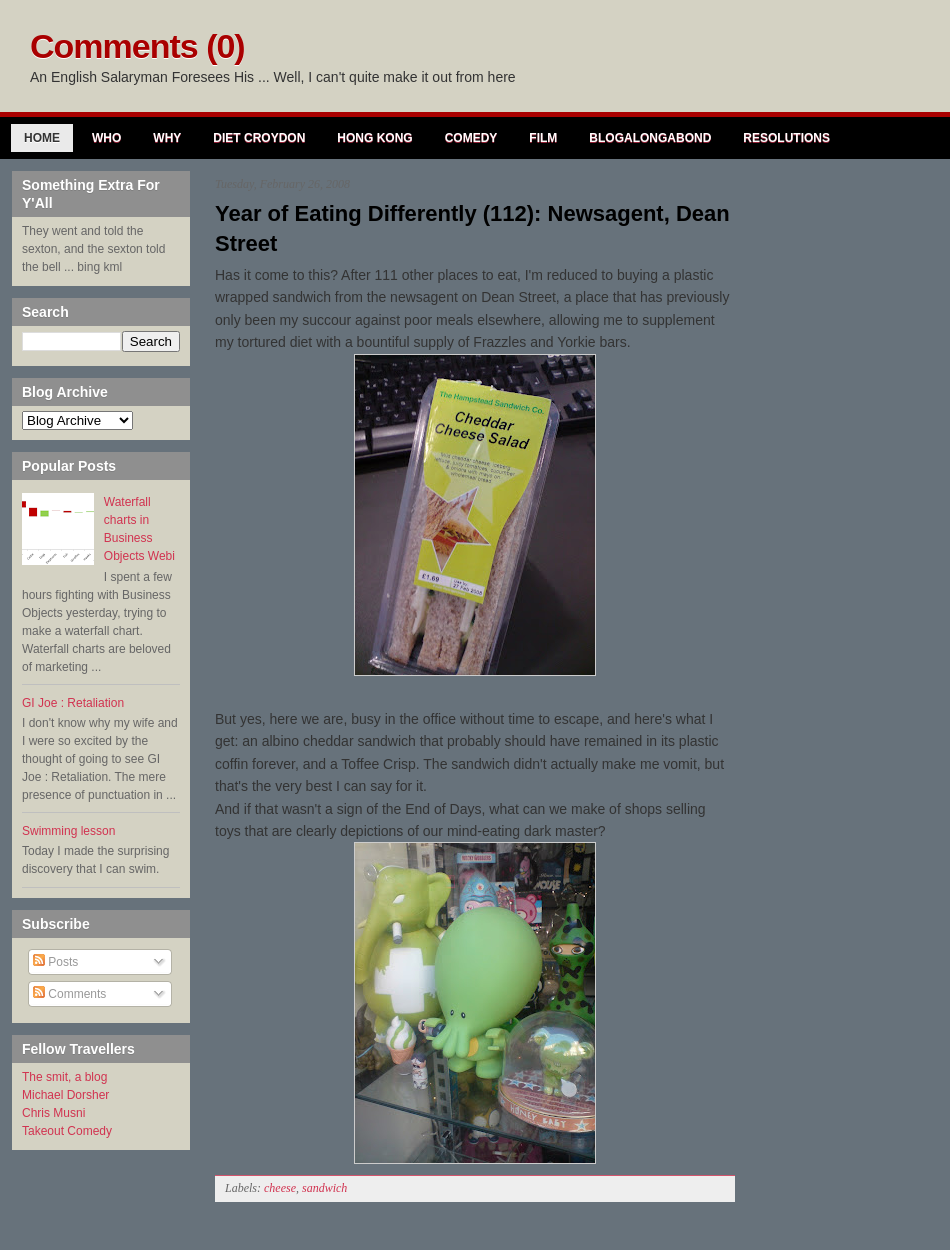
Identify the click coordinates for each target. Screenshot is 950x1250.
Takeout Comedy (67, 1131)
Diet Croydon (259, 138)
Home (42, 138)
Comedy (471, 138)
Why (167, 138)
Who (106, 138)
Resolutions (786, 138)
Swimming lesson (68, 831)
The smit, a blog (64, 1077)
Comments (69, 994)
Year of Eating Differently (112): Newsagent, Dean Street (472, 229)
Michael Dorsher (65, 1095)
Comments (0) (137, 46)
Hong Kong (374, 138)
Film (543, 138)
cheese (280, 1188)
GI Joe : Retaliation (73, 703)
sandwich (324, 1188)
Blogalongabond (650, 138)
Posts (55, 962)
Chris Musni (53, 1113)
